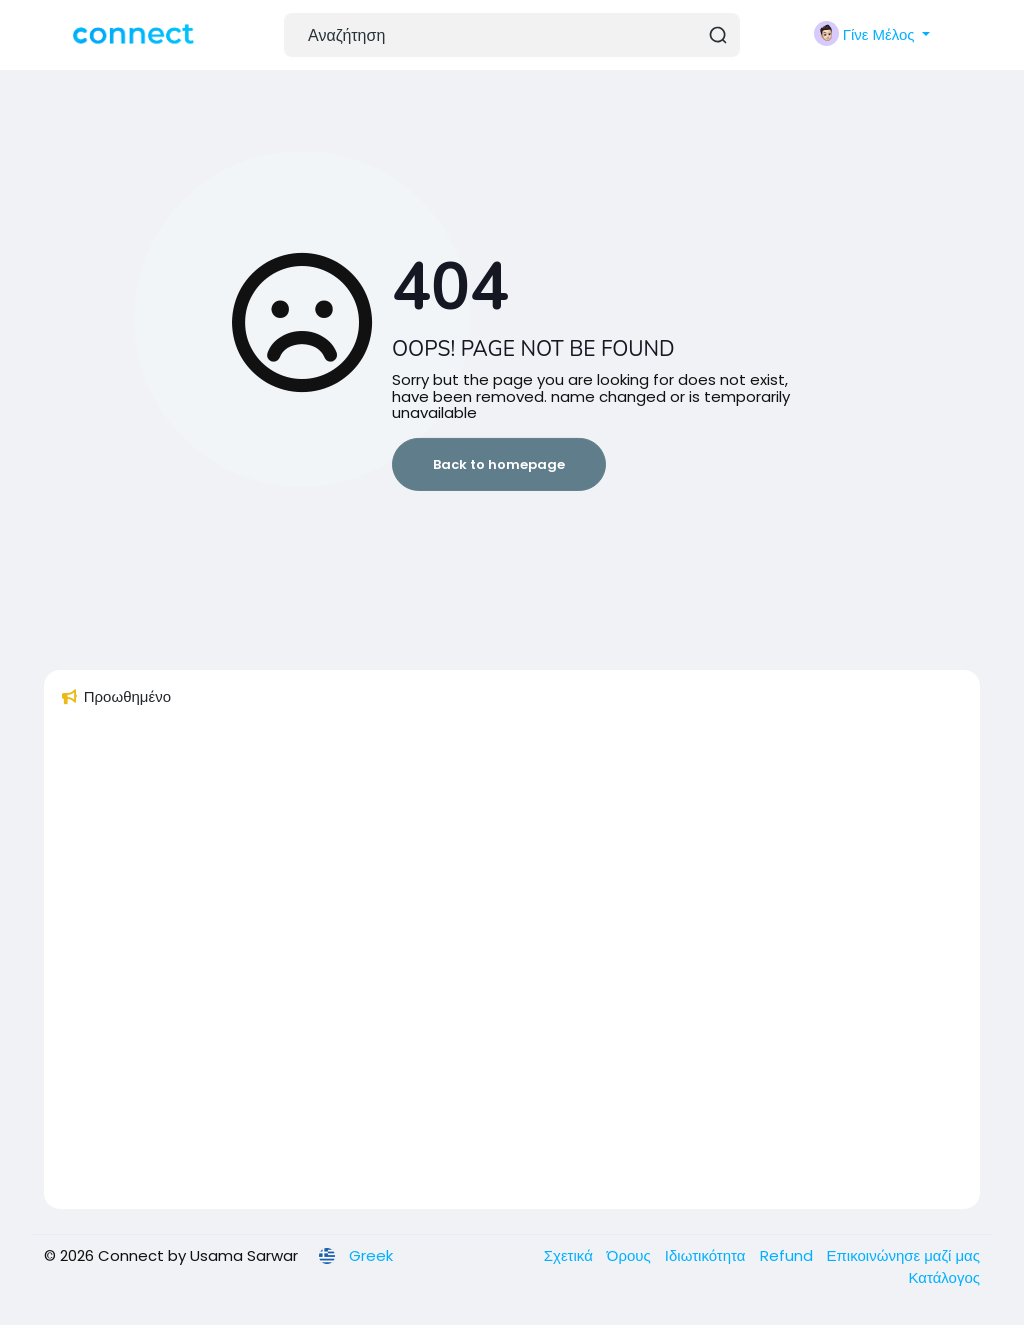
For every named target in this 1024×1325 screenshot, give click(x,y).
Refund (788, 1255)
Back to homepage (499, 464)
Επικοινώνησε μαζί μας (903, 1255)
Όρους (631, 1255)
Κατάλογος (944, 1277)
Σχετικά (570, 1255)
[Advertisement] (512, 967)
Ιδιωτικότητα (707, 1255)
